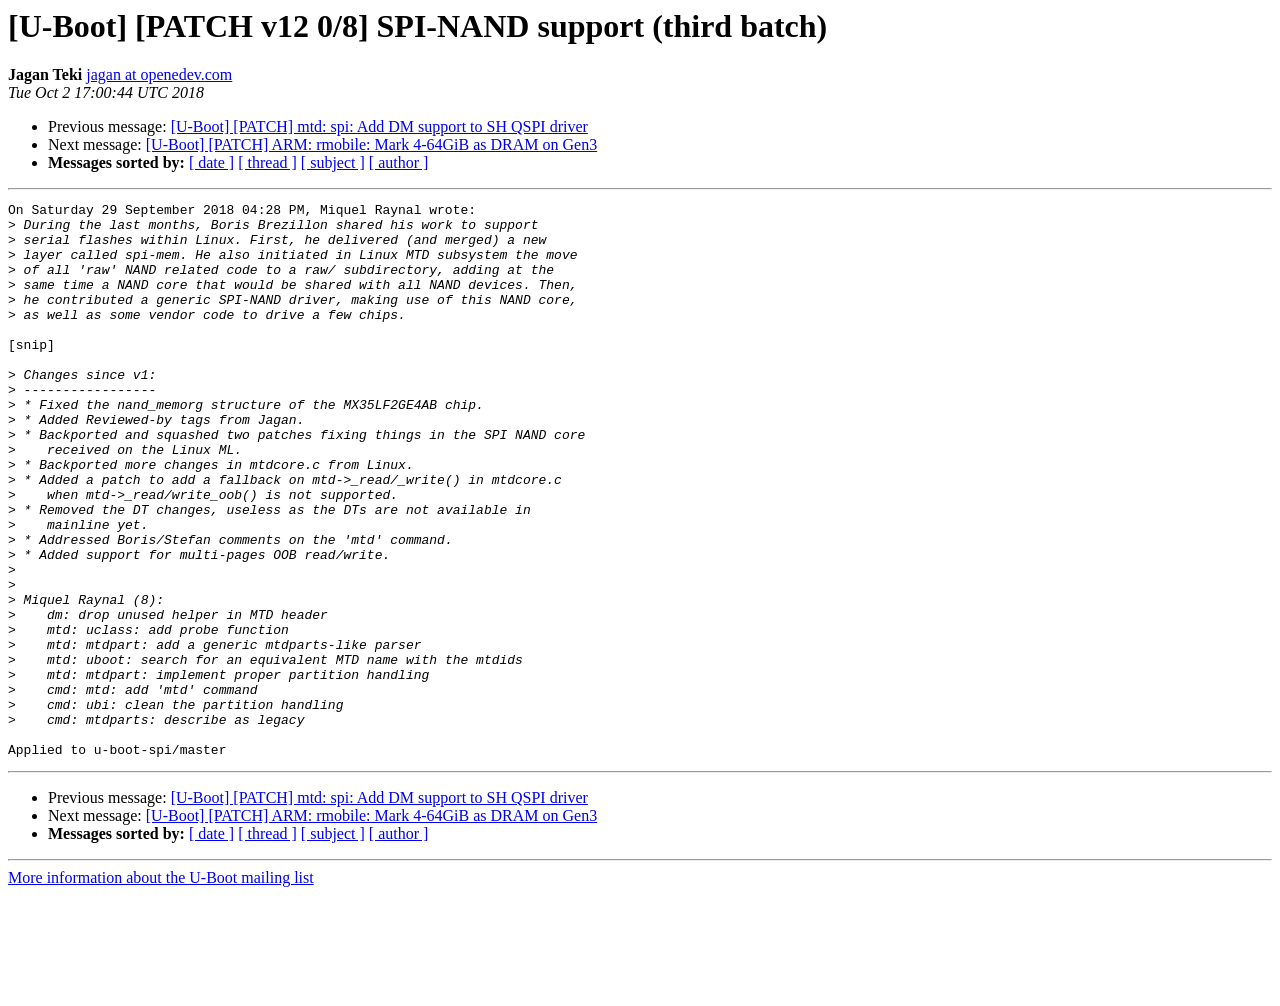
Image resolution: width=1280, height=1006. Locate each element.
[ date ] (211, 162)
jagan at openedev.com (159, 74)
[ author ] (399, 162)
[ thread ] (267, 162)
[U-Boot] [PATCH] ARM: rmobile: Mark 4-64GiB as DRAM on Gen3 (371, 144)
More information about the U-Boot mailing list (161, 988)
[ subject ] (333, 162)
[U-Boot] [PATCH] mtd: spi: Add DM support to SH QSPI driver (379, 126)
